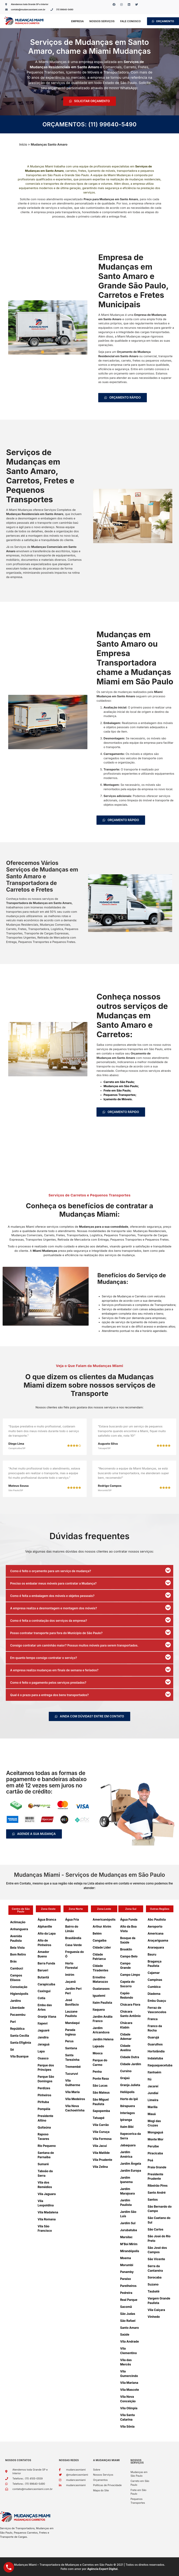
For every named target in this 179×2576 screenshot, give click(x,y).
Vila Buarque (19, 2056)
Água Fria (72, 1919)
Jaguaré (43, 2030)
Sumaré (43, 2164)
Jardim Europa (130, 2170)
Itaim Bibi (127, 2127)
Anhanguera (19, 1929)
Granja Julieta (130, 2085)
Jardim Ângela (130, 2163)
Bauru (152, 1954)
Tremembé (73, 2066)
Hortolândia (156, 2051)
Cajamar (154, 1973)
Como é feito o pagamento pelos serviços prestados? (48, 1682)
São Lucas (100, 2085)
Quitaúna (44, 2127)
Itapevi (43, 2023)
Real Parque (128, 2300)
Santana (71, 2048)
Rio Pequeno (47, 2146)
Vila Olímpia (128, 2408)
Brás (13, 1961)
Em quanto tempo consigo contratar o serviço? (43, 1658)
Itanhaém (154, 2072)
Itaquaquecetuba (160, 2065)
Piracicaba (155, 2153)
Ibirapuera (127, 2106)
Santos (153, 2199)
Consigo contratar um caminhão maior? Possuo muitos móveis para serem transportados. (74, 1645)
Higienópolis (19, 1994)
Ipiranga (126, 2120)
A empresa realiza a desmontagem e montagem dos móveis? (53, 1608)
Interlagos (127, 2113)
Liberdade (17, 2007)
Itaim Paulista (102, 2002)
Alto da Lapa (47, 1933)
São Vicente (156, 2259)
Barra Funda (46, 1963)
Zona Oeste (48, 1908)
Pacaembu (18, 2014)
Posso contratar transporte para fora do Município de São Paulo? (56, 1633)
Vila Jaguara (47, 2194)
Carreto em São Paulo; (119, 1082)
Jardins (15, 2000)
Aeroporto (155, 1926)
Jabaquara (127, 2145)
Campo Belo (129, 1956)
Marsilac (126, 2237)
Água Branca (47, 1919)
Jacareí (153, 2086)
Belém (97, 1933)
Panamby (127, 2272)
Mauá (152, 2114)
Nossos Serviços (101, 21)
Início (23, 144)
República (17, 2028)
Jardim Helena (103, 2039)
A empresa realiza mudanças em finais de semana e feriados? (54, 1670)
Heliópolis (127, 2092)
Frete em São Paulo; (117, 1090)
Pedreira (126, 2293)
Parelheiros (128, 2286)
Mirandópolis (129, 2251)
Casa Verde (73, 1945)
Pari (13, 2021)
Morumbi (126, 2265)
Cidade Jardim (130, 2064)
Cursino (125, 2071)
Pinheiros (44, 2095)
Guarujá (153, 2037)
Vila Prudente (102, 2160)
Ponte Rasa (101, 2078)
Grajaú (125, 2078)
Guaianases (101, 1988)
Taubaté (154, 2291)
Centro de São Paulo (21, 1910)
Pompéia (44, 2109)
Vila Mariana (129, 2382)
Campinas (155, 1980)
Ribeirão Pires (158, 2185)
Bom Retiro (18, 1954)
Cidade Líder (102, 1947)
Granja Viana (47, 2016)
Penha (97, 2071)
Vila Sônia (127, 2426)
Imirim (69, 1974)
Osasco (43, 2058)
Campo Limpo (130, 1974)
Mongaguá (155, 2132)
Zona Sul (130, 1908)
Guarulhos (155, 2044)
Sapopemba (101, 2111)
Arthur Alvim (102, 1926)
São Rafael (127, 2321)
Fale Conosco (130, 21)
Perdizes (44, 2088)
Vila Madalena (48, 2212)
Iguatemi (99, 1995)
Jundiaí (153, 2093)
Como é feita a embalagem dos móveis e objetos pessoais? (52, 1596)
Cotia (41, 1998)
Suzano (153, 2284)
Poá (150, 2160)
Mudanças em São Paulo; (121, 1086)
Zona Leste (104, 1908)
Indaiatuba (155, 2058)
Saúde (124, 2334)
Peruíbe (153, 2146)
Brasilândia (73, 1938)
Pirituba (43, 2102)
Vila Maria (72, 2092)
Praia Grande (157, 2167)
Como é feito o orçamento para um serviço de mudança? (50, 1571)
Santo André (157, 2192)
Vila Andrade (129, 2341)
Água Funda (128, 1919)
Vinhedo (154, 2316)
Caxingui (44, 1991)
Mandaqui (72, 2023)
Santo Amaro (129, 2327)
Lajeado (98, 2046)
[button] (89, 1571)
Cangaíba (99, 1940)
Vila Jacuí (100, 2146)
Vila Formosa (102, 2139)
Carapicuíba (46, 1984)
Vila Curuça (101, 2132)
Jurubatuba (128, 2230)
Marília (152, 2107)
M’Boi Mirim (128, 2244)
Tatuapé (99, 2118)
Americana (155, 1933)
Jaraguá (43, 2044)
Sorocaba (155, 2277)
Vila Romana (47, 2219)
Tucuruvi (71, 2073)
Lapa (41, 2051)
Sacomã (126, 2307)
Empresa (77, 21)
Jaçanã (70, 1981)
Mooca (98, 2053)
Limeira (153, 2100)
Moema (125, 2258)
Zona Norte (76, 1908)
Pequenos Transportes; (119, 1095)
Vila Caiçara (156, 2310)
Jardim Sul (127, 2223)
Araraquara (156, 1947)
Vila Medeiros (75, 2099)
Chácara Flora (130, 2004)
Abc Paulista (157, 1919)
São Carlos (155, 2229)
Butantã (43, 1977)
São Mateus (101, 2092)
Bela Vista (17, 1947)
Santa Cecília (19, 2035)
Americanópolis (104, 1919)
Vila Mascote (129, 2389)
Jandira (43, 2037)
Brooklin (126, 1949)
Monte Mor (155, 2139)
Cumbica (154, 1987)
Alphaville (45, 1926)
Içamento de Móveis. (118, 1099)
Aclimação (17, 1922)
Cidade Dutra (129, 2057)
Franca (153, 2019)
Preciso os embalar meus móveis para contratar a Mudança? (53, 1583)
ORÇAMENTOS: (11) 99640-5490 (89, 124)
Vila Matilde (101, 2153)
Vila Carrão (101, 2125)
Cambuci (16, 1968)
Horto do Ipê (129, 2099)
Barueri (43, 1970)
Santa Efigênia (20, 2042)
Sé (12, 2049)
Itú (150, 2079)
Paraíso (125, 2279)
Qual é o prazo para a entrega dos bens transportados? (49, 1695)
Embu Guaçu (157, 2000)
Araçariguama (158, 1940)
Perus (69, 2041)
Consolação (18, 1987)
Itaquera (99, 2009)
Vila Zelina (100, 2167)
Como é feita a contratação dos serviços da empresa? (48, 1620)
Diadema (154, 1994)
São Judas (127, 2314)
